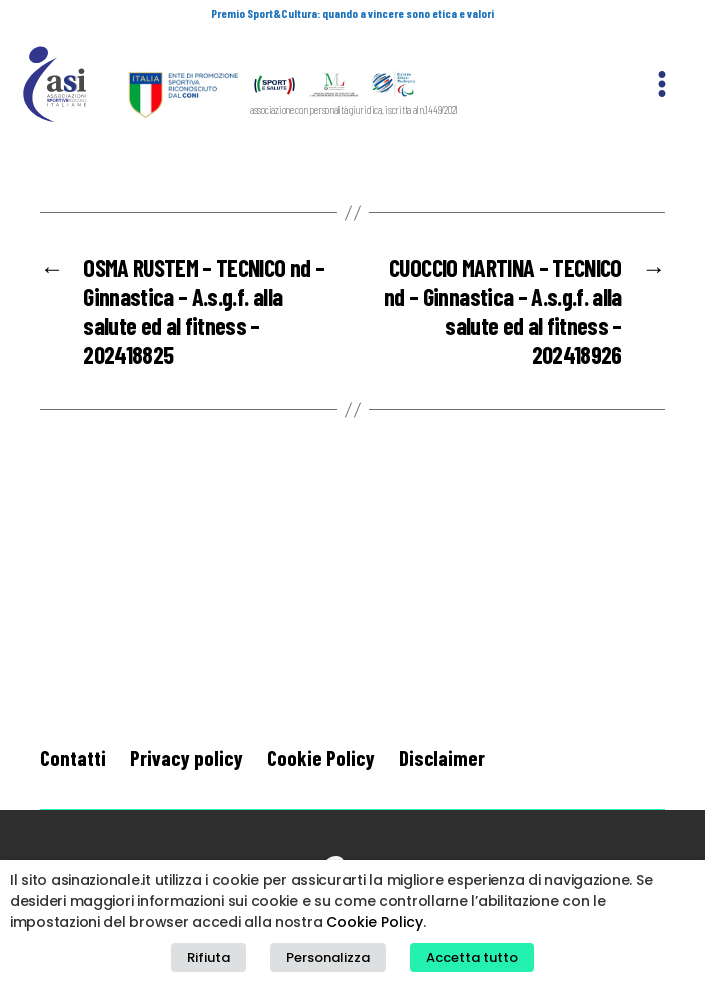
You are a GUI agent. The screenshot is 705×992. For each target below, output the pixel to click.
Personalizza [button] (328, 957)
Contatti (73, 757)
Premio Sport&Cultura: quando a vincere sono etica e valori (352, 13)
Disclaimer (442, 757)
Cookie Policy (321, 757)
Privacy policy (186, 757)
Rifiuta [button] (208, 957)
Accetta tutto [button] (472, 957)
